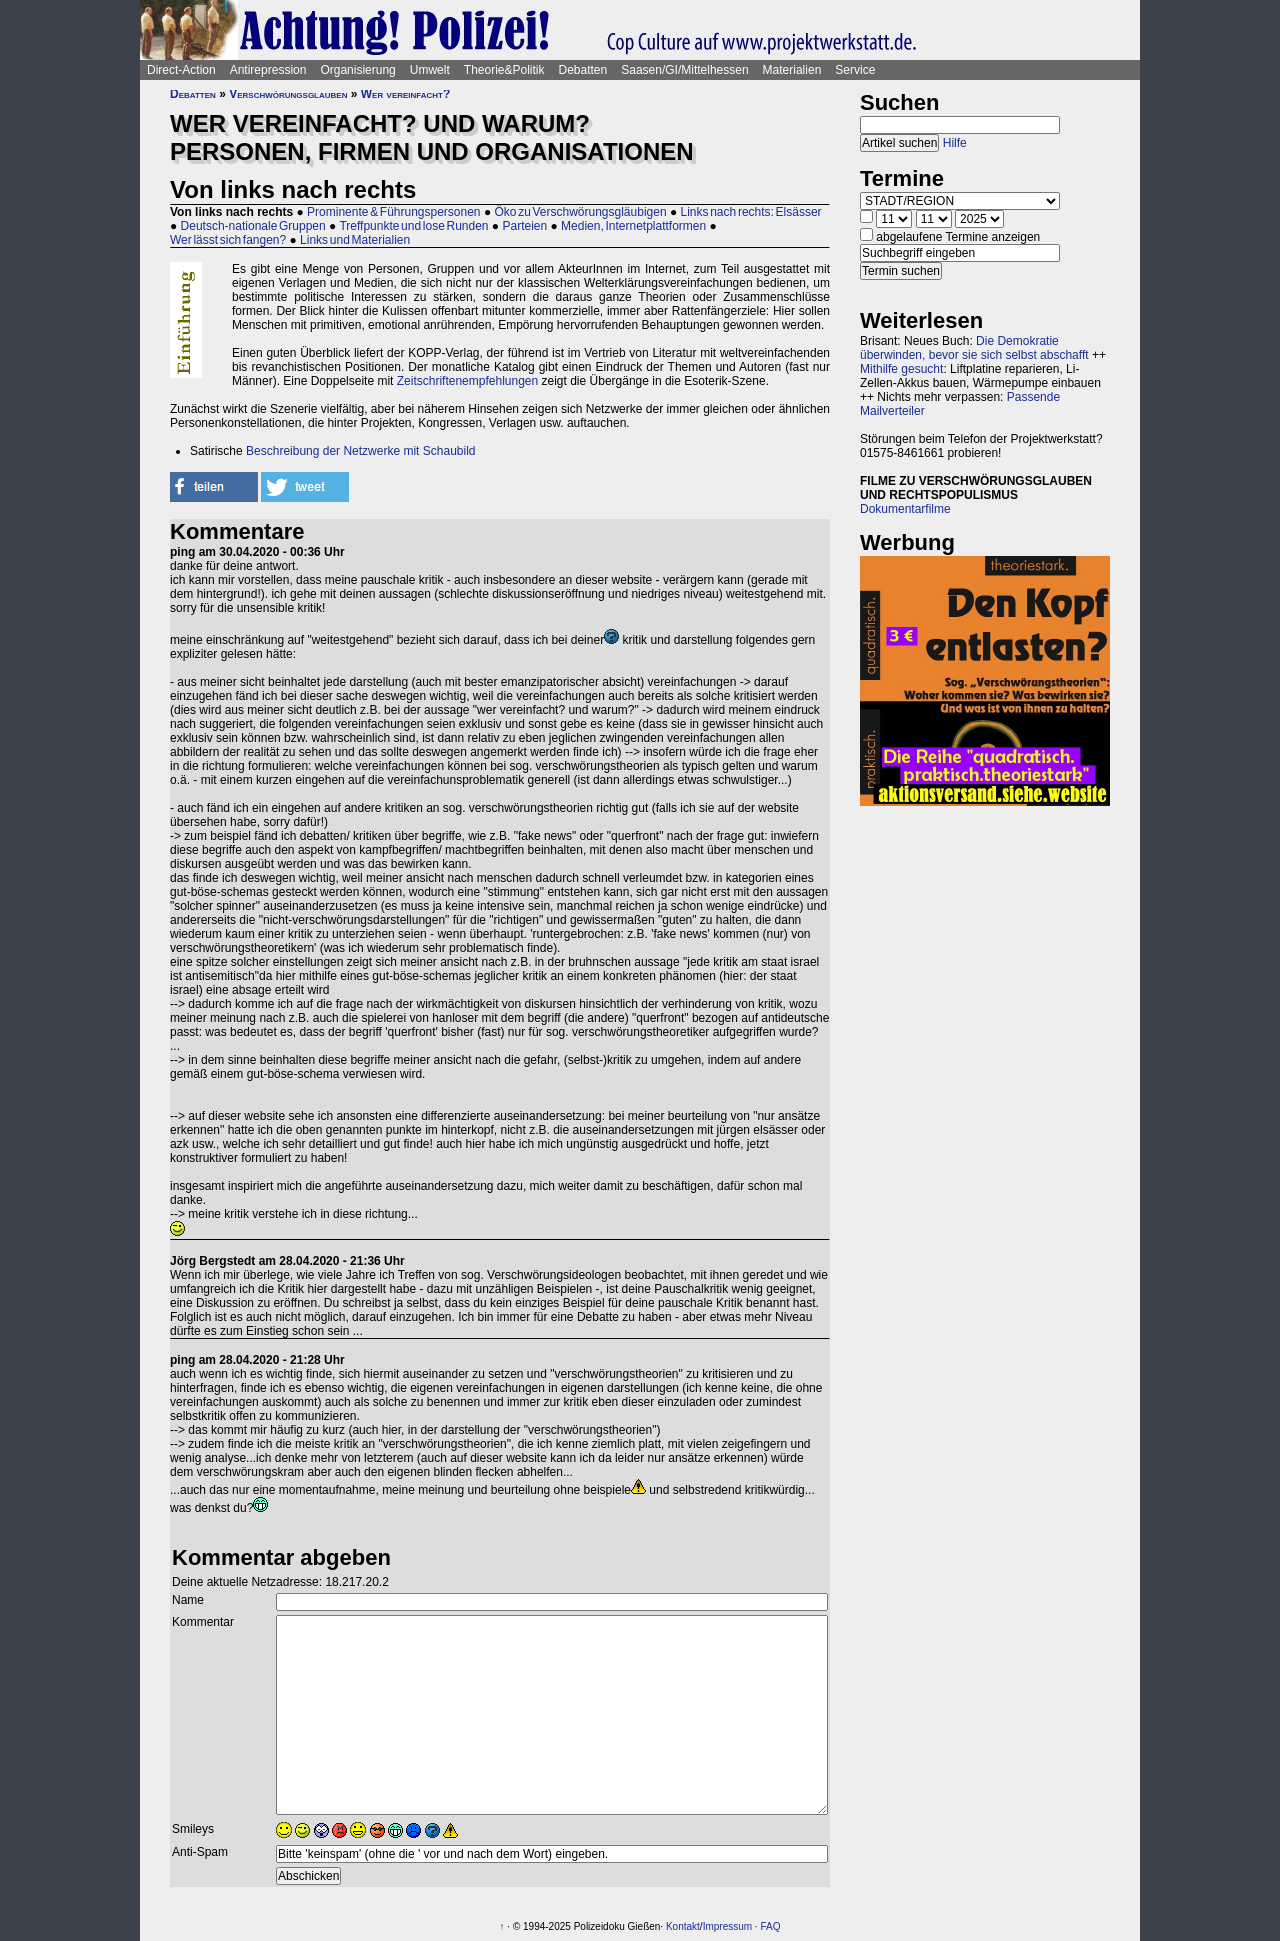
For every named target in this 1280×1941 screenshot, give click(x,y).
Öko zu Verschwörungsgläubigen (580, 212)
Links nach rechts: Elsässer (751, 212)
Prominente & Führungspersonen (393, 212)
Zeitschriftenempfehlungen (467, 381)
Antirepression (268, 70)
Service (855, 70)
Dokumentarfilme (905, 509)
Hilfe (955, 143)
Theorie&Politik (504, 70)
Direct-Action (181, 70)
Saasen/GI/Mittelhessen (684, 70)
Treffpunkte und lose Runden (413, 226)
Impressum (727, 1926)
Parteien (524, 226)
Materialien (792, 70)
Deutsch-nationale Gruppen (253, 226)
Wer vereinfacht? (406, 94)
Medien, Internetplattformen (633, 226)
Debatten (583, 70)
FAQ (770, 1926)
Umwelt (430, 70)
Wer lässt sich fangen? (228, 240)
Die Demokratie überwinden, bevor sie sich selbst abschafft (974, 348)
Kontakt (683, 1926)
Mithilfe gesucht (901, 369)
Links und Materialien (355, 240)
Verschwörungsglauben (288, 94)
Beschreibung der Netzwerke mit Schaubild (360, 451)
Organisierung (357, 70)
